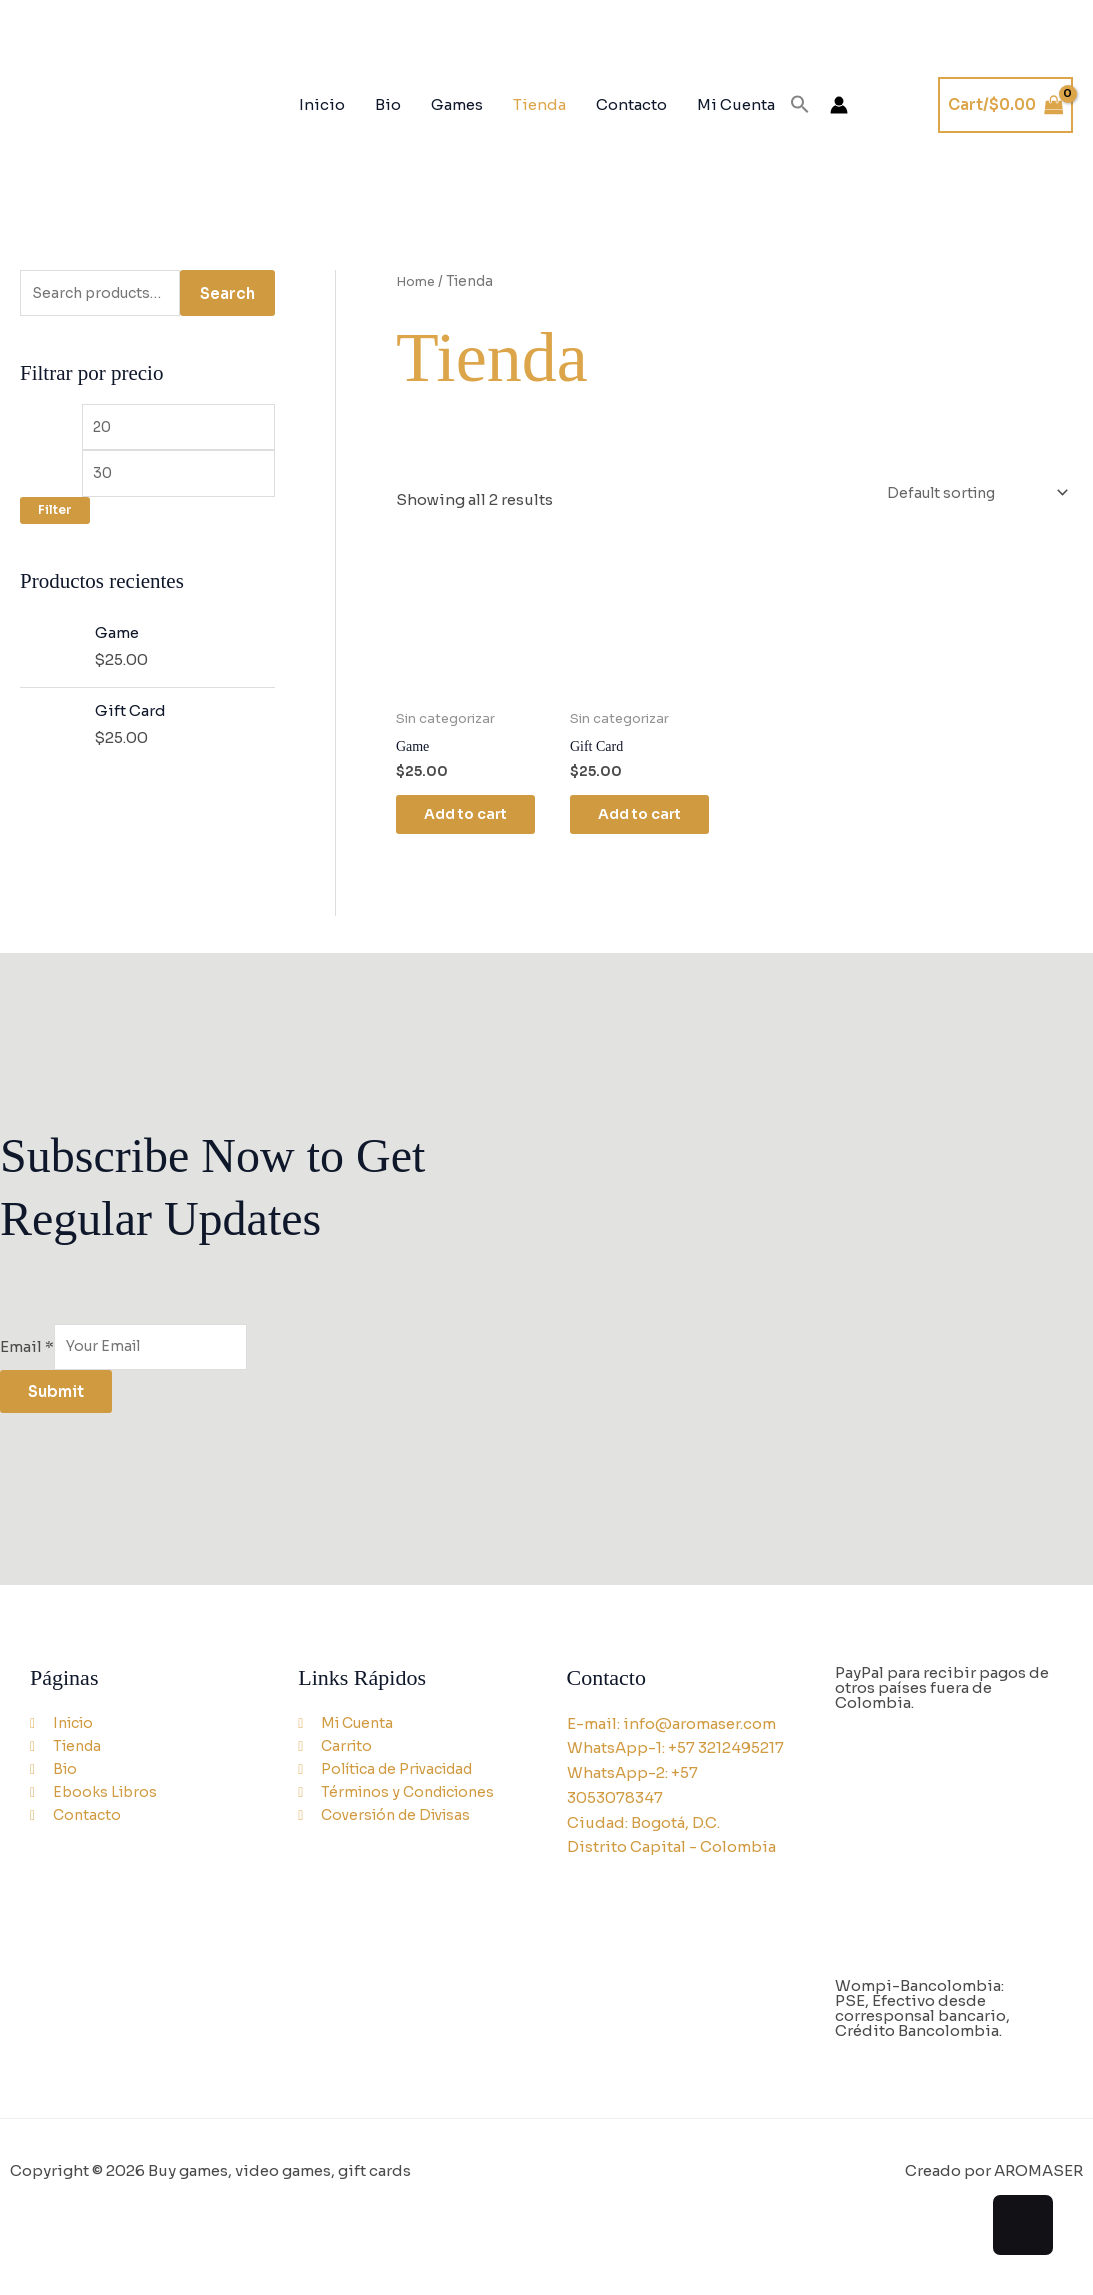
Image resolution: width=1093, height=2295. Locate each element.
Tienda (539, 104)
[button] (800, 105)
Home (418, 281)
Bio (388, 104)
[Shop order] (969, 494)
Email (27, 1354)
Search (227, 294)
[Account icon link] (839, 105)
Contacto (631, 104)
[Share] (146, 2250)
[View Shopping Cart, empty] (1006, 105)
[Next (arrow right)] (87, 2281)
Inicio (322, 104)
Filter (55, 519)
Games (457, 104)
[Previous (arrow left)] (28, 2281)
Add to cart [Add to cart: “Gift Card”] (643, 820)
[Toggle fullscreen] (87, 2250)
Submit (56, 1401)
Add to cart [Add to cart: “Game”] (469, 820)
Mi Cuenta (736, 104)
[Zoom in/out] (28, 2250)
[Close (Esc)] (205, 2250)
